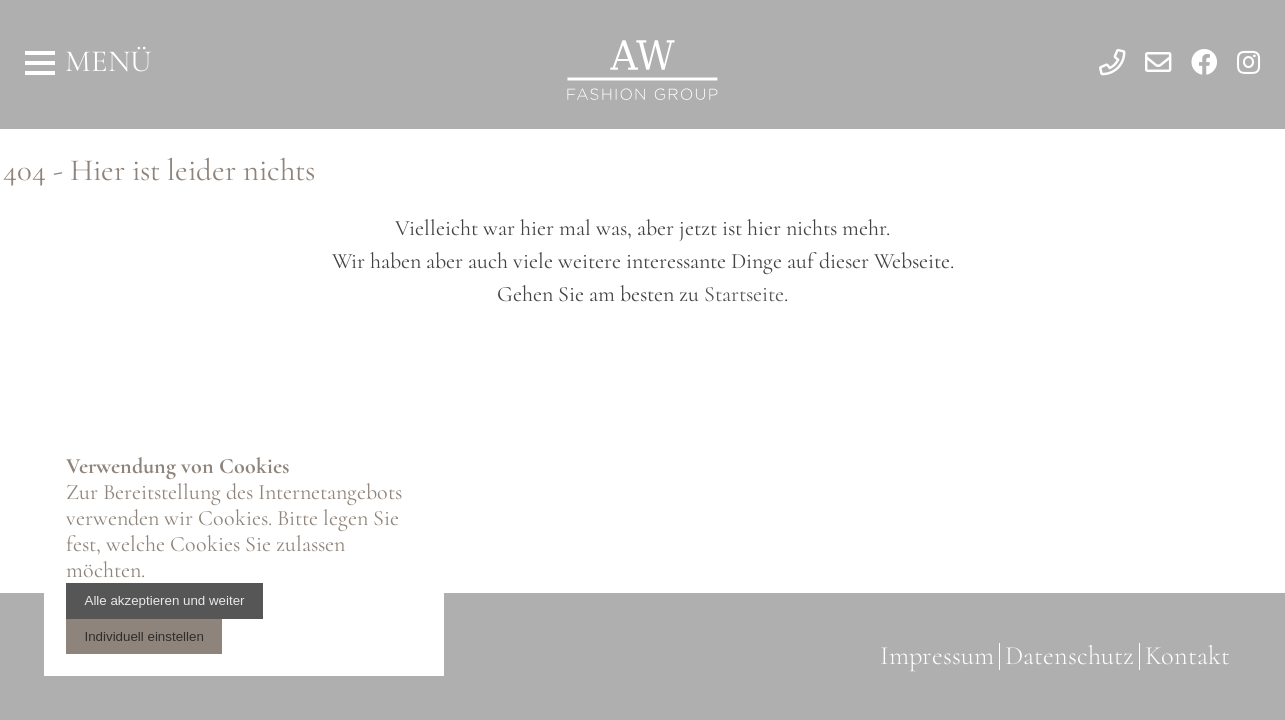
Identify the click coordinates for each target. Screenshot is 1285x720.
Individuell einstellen (144, 636)
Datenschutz (1069, 656)
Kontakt (1187, 656)
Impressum (937, 656)
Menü (108, 61)
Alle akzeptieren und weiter (165, 600)
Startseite (744, 294)
